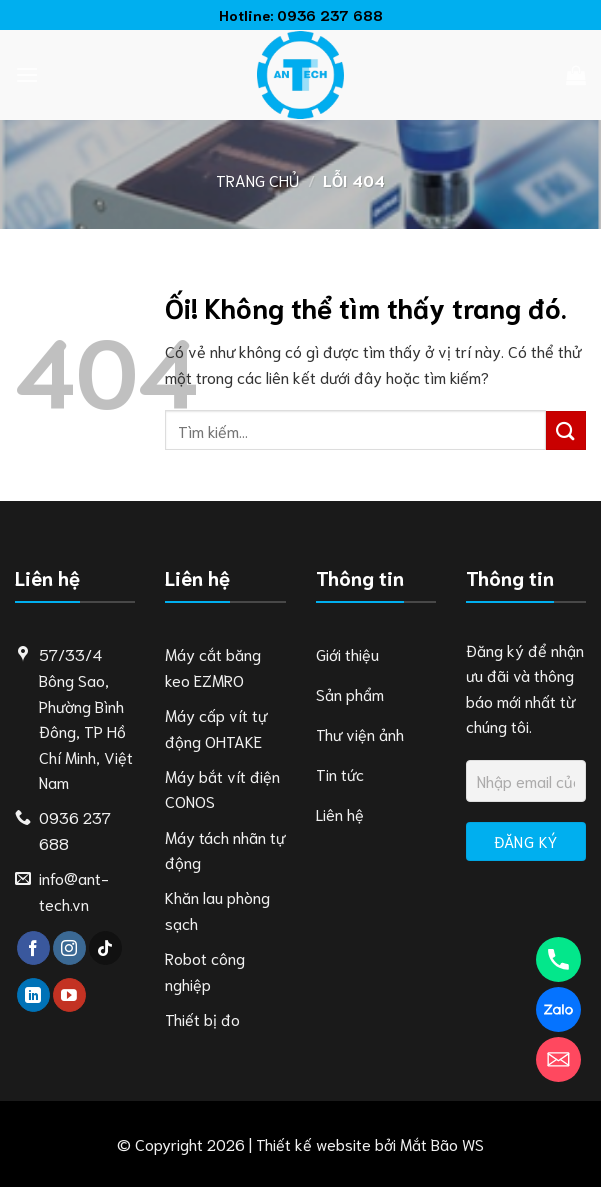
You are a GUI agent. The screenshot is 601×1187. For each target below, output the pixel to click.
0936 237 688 (330, 14)
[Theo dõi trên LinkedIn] (33, 995)
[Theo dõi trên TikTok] (105, 948)
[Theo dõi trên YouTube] (69, 995)
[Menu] (27, 74)
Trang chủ (257, 179)
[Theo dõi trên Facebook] (33, 948)
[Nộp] (566, 430)
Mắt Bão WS (442, 1143)
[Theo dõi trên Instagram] (69, 948)
